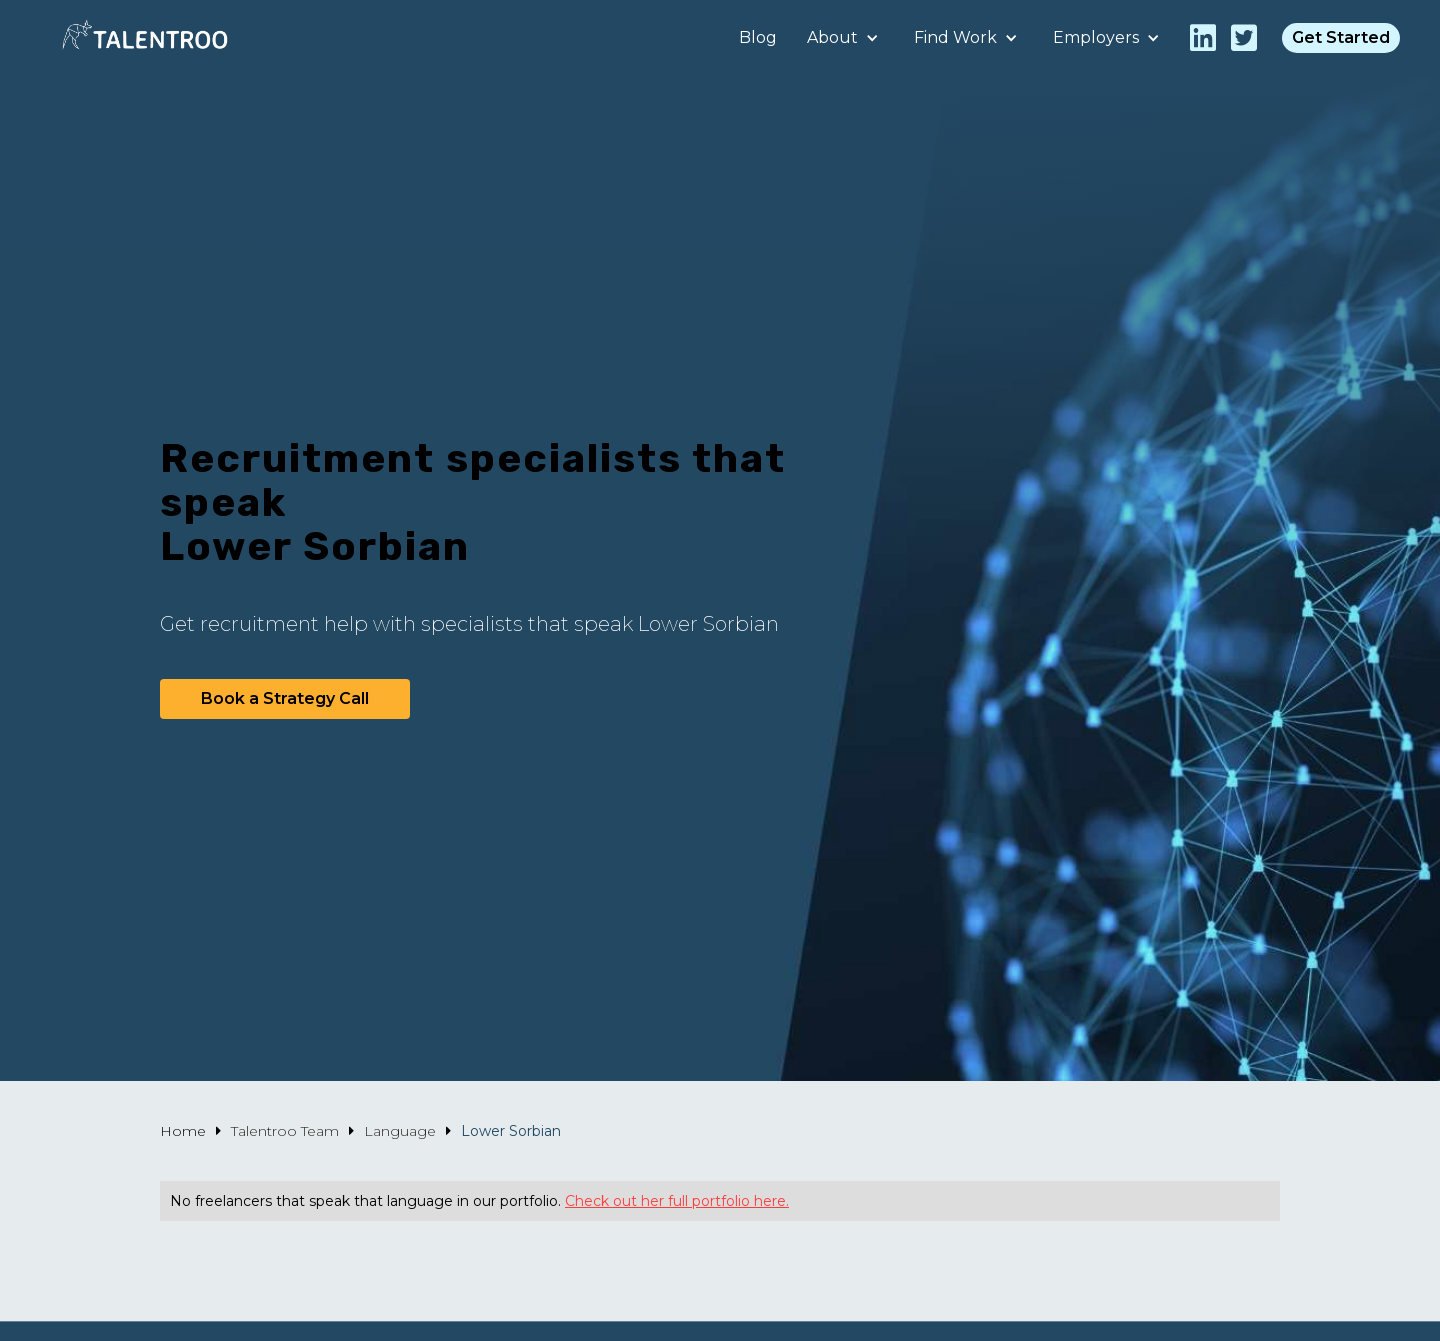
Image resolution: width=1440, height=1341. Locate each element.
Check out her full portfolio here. (677, 1201)
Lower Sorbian (511, 1131)
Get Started (1341, 37)
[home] (145, 37)
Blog (758, 37)
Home (183, 1131)
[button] (845, 38)
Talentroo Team (285, 1131)
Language (400, 1131)
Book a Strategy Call (285, 698)
